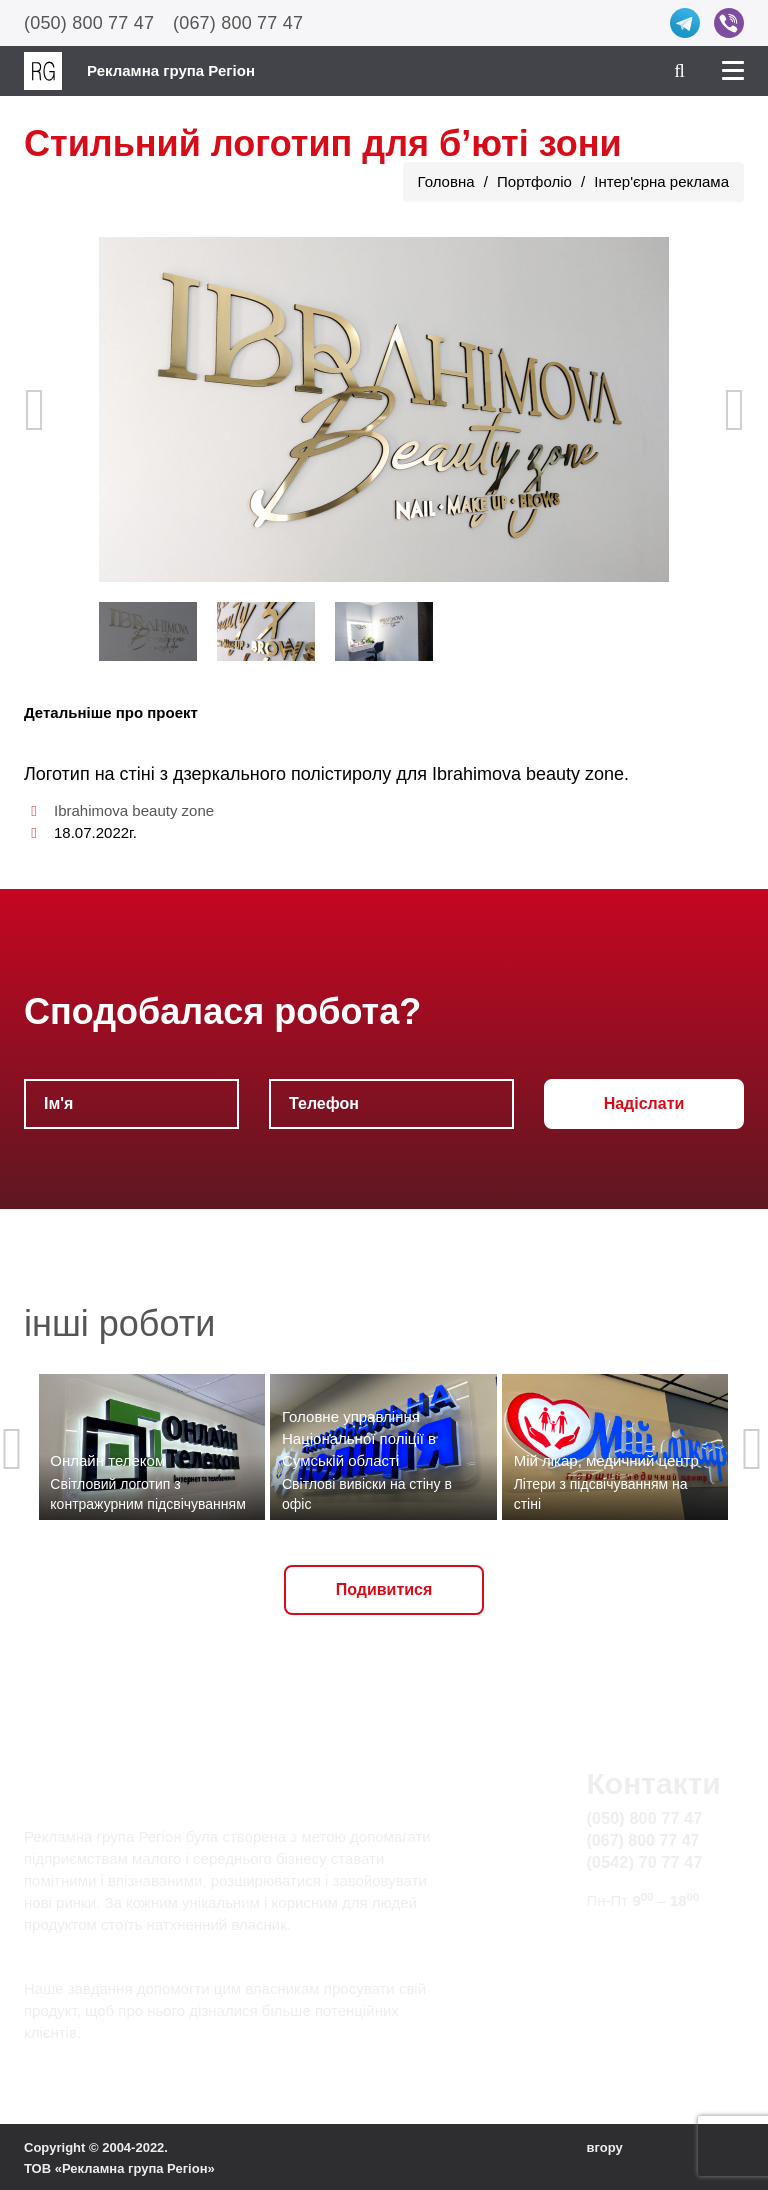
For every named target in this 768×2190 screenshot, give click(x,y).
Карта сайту (631, 1961)
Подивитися (384, 1589)
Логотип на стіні (89, 774)
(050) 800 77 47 (89, 23)
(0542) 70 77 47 (645, 1862)
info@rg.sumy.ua (647, 1938)
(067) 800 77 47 (238, 23)
